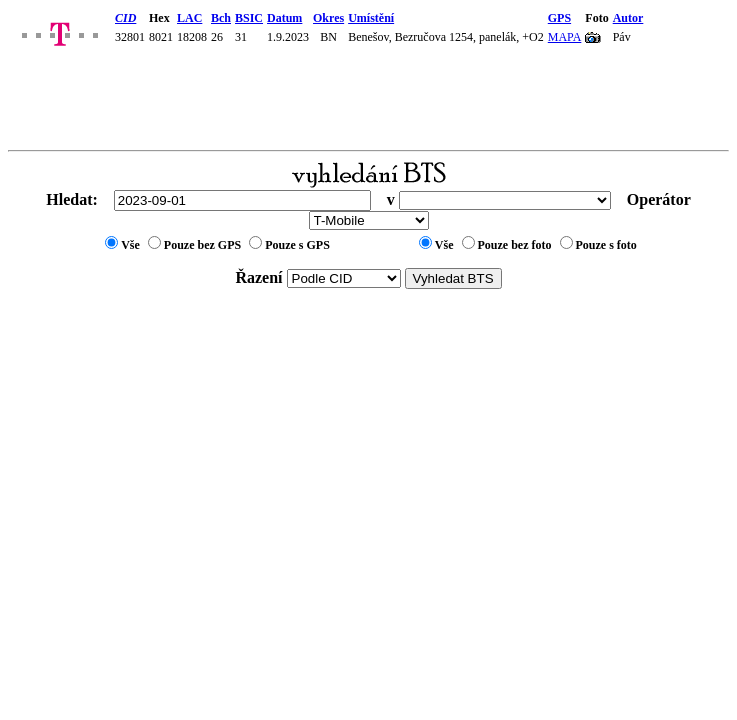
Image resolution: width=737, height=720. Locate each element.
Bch (221, 18)
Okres (328, 18)
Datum (284, 18)
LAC (189, 18)
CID (125, 18)
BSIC (249, 18)
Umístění (371, 18)
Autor (628, 18)
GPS (559, 18)
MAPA (565, 37)
